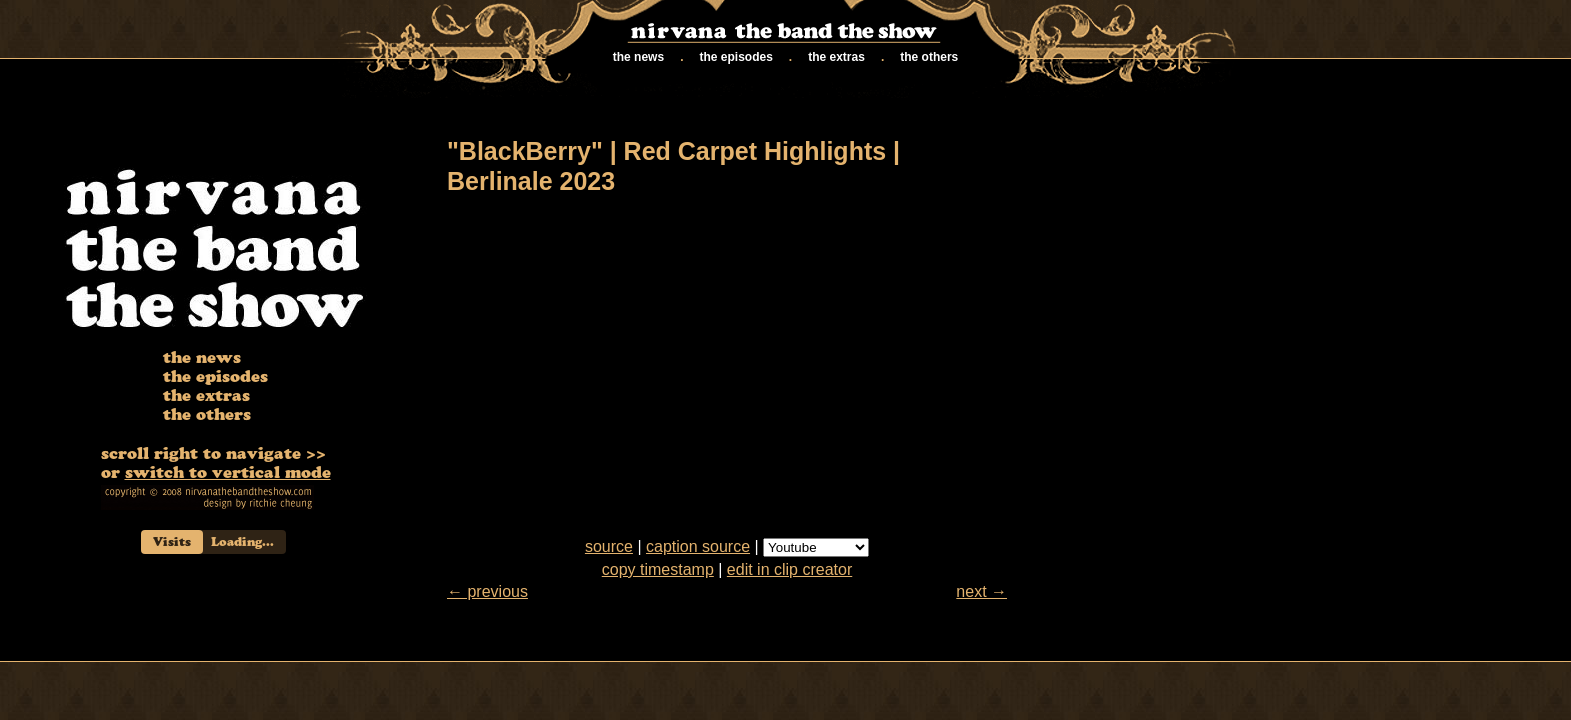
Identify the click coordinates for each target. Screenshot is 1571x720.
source (609, 546)
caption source (698, 546)
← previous (487, 591)
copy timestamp (658, 569)
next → (981, 591)
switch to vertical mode (228, 475)
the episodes (733, 57)
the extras (833, 57)
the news (635, 57)
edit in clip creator (789, 569)
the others (927, 57)
